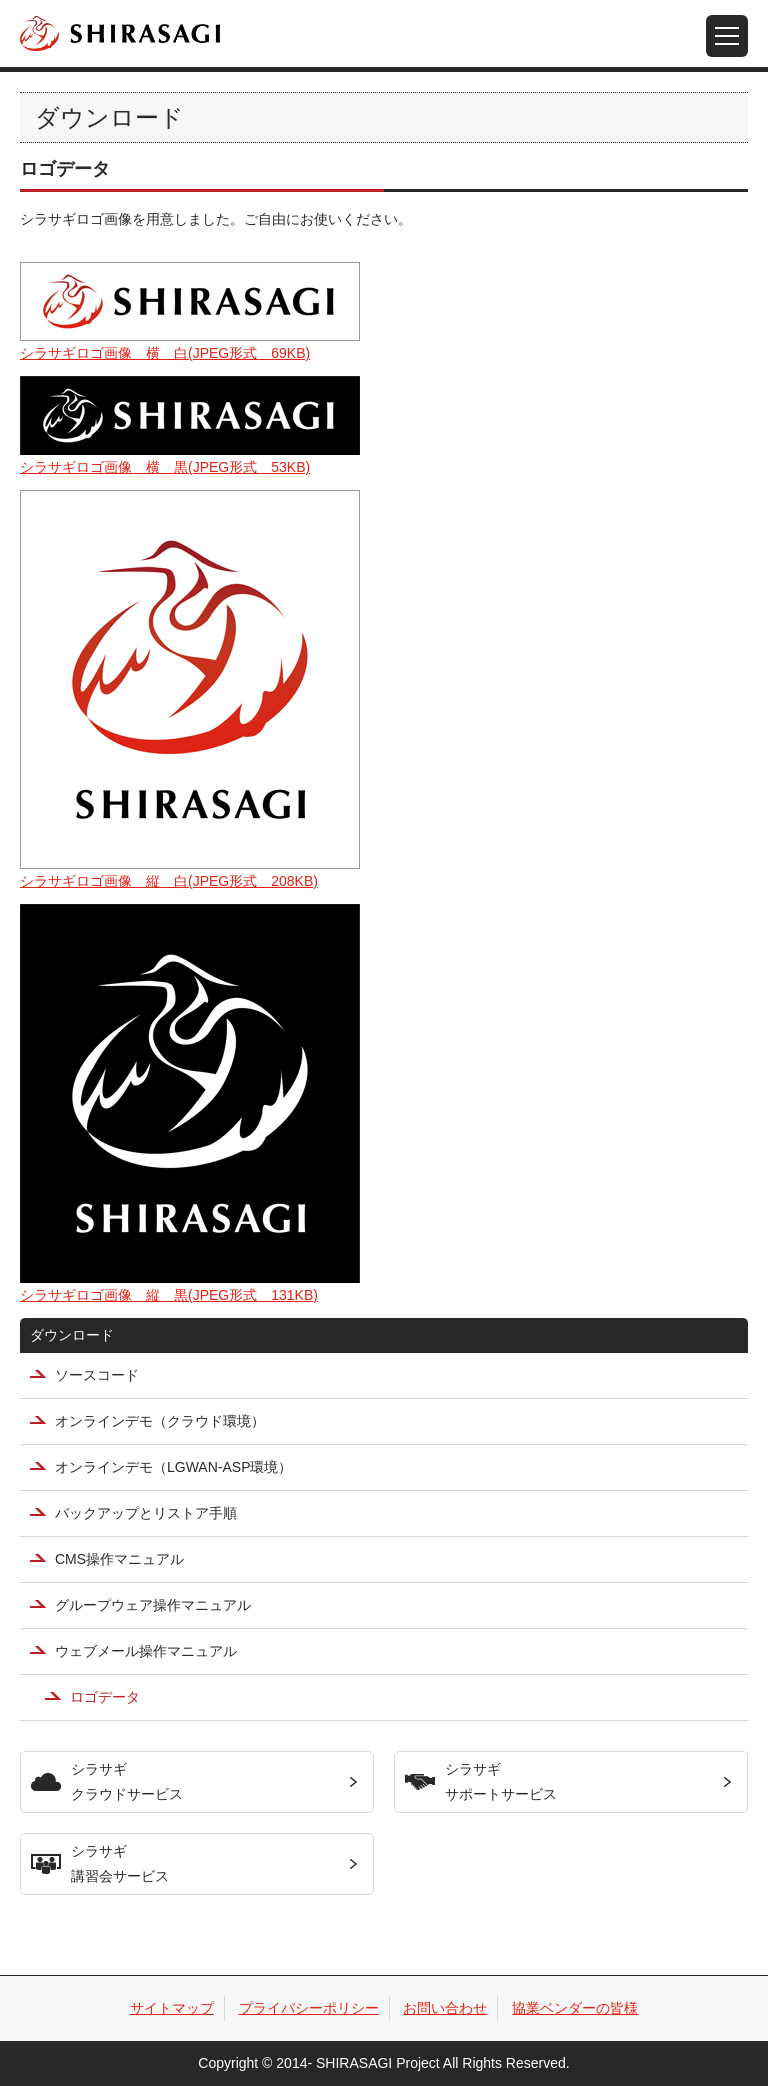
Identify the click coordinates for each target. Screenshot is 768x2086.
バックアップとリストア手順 (146, 1513)
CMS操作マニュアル (119, 1559)
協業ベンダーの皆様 (575, 2008)
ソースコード (97, 1375)
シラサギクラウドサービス (127, 1781)
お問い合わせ (445, 2008)
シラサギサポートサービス (501, 1781)
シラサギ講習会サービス (120, 1863)
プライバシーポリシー (309, 2008)
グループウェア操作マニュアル (153, 1605)
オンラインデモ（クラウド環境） (160, 1421)
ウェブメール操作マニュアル (146, 1651)
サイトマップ (172, 2008)
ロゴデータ (105, 1697)
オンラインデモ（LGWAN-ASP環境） (174, 1467)
